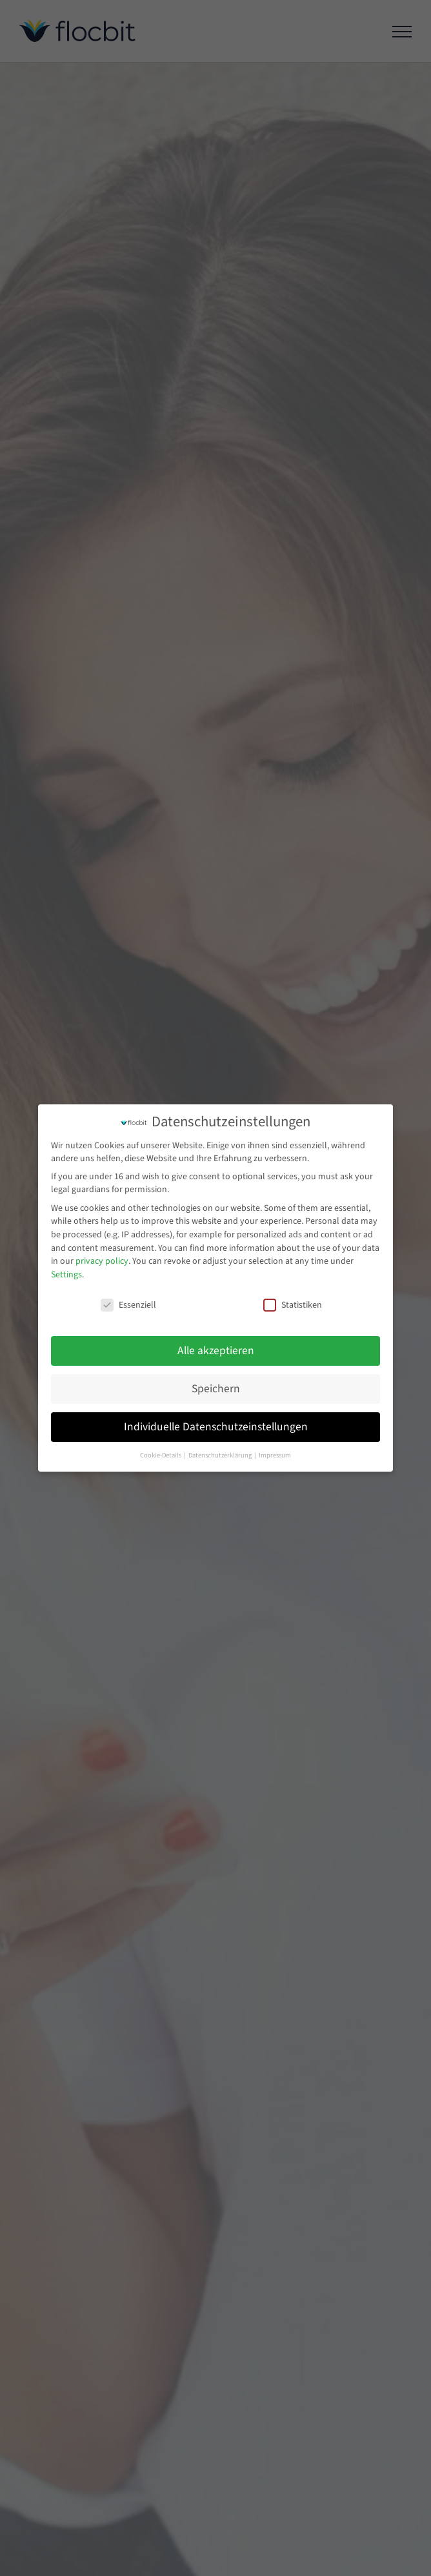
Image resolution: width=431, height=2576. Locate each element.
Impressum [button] (275, 1455)
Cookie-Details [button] (161, 1455)
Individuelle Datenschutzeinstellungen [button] (216, 1427)
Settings (66, 1274)
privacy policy (101, 1261)
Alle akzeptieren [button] (215, 1351)
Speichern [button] (216, 1389)
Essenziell (128, 1305)
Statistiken (292, 1305)
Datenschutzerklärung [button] (220, 1455)
